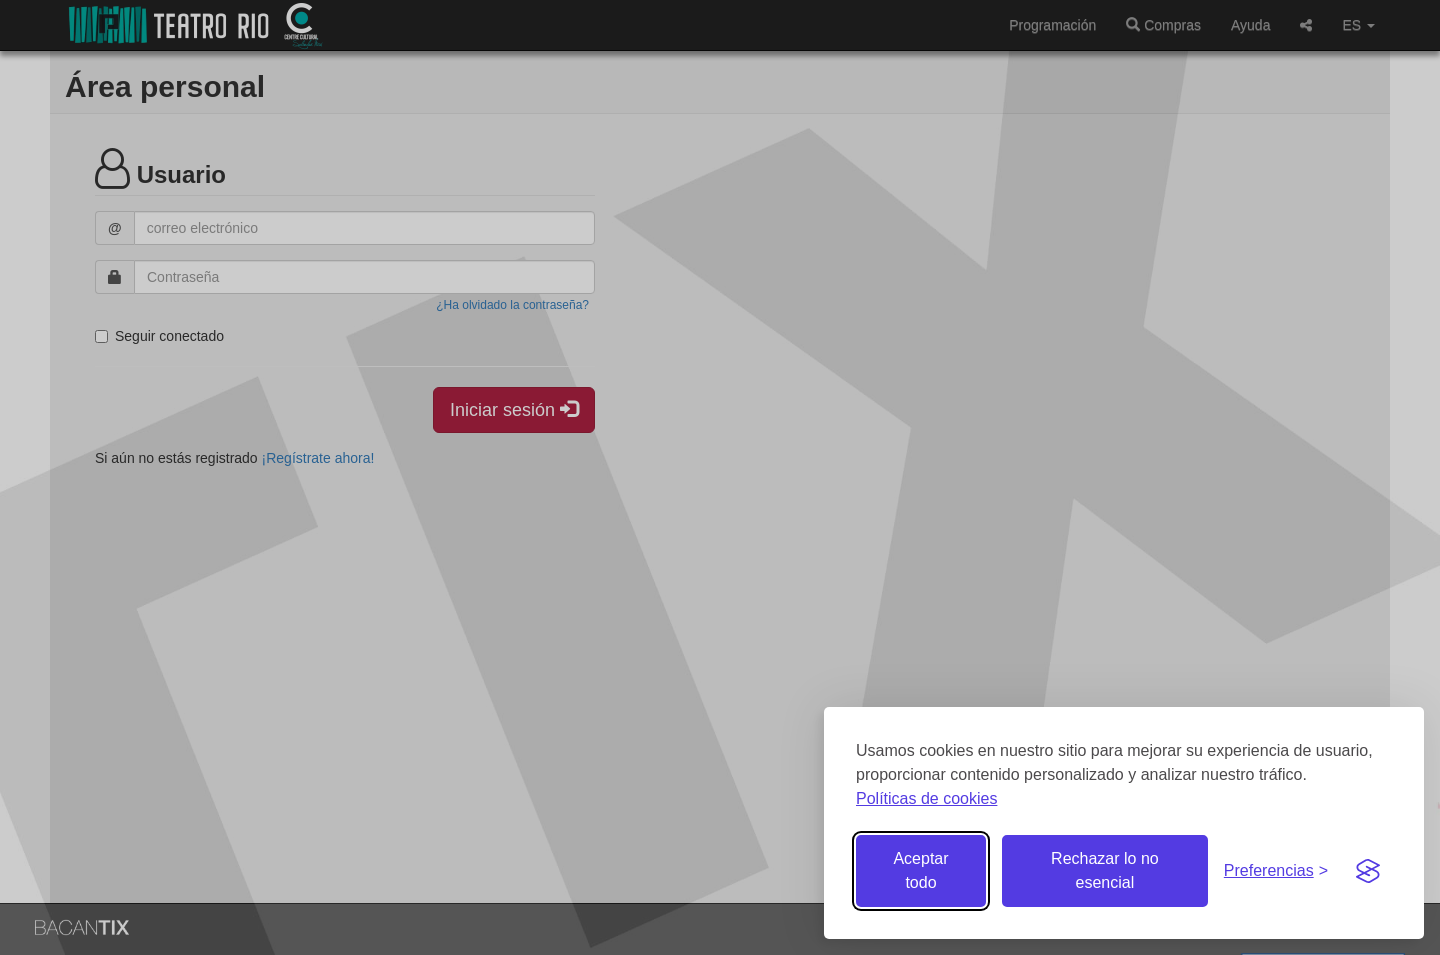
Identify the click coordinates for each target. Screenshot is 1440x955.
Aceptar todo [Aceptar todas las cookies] (920, 870)
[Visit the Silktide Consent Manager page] (1368, 871)
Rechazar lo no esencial (1105, 870)
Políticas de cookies (926, 798)
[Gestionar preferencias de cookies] (1276, 871)
